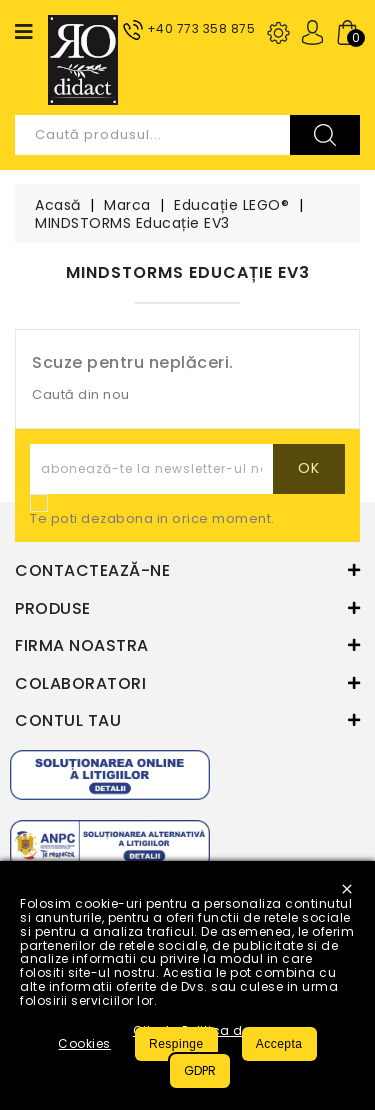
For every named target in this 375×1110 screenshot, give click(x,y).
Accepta (279, 1044)
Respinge (176, 1044)
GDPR (200, 1070)
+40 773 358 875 (201, 28)
